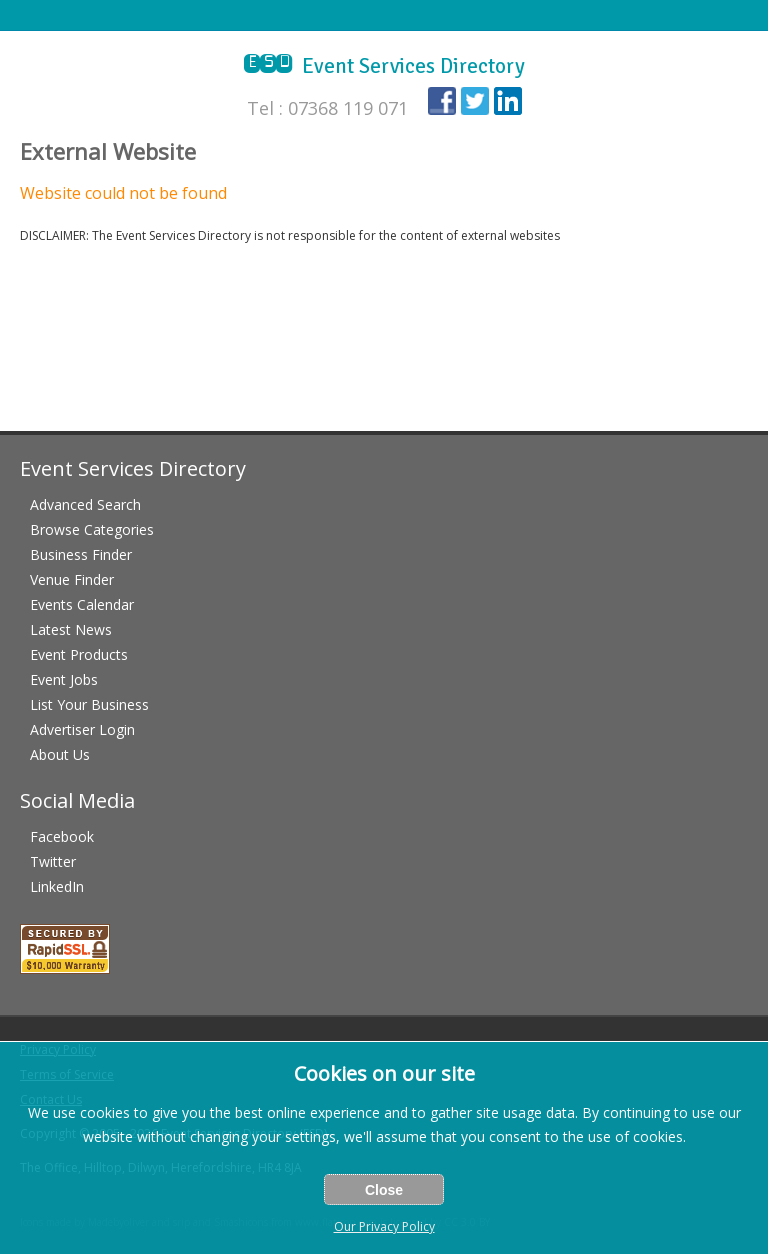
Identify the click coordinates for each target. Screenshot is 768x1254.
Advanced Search (85, 504)
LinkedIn (57, 886)
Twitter (53, 861)
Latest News (71, 629)
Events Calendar (82, 604)
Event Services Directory (384, 66)
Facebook (62, 836)
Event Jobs (64, 679)
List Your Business (89, 704)
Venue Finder (72, 579)
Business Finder (81, 554)
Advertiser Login (82, 729)
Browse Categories (92, 529)
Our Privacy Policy (384, 1226)
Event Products (79, 654)
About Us (60, 754)
